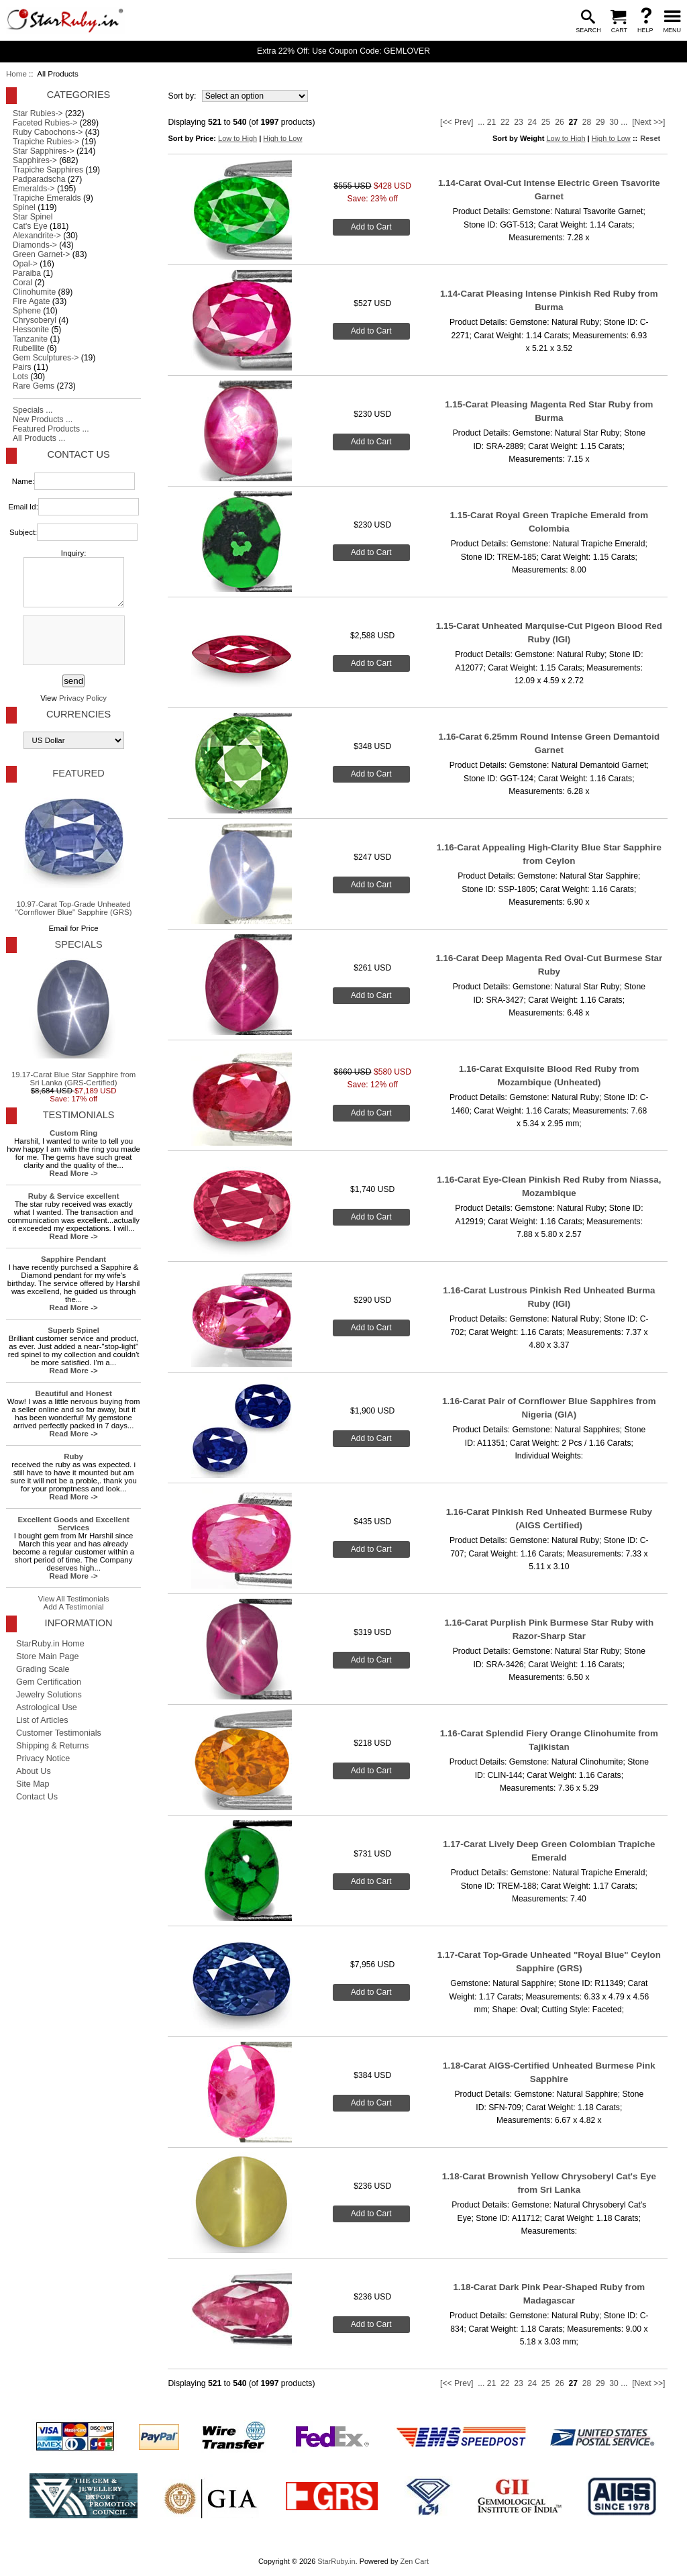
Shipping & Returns (52, 1745)
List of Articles (42, 1720)
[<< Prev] (456, 122)
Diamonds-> (35, 245)
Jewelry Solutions (49, 1694)
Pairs (22, 367)
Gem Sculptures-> (45, 357)
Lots (20, 376)
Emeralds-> (34, 188)
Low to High (237, 138)
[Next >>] (648, 122)
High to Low (282, 138)
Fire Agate (31, 301)
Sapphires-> (35, 160)
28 (587, 122)
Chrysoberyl (34, 320)
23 (518, 122)
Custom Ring (73, 1133)
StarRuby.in (336, 2561)
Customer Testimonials (58, 1733)
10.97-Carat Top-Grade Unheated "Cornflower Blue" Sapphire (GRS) (73, 851)
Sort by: (183, 96)
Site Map (33, 1784)
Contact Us (78, 454)
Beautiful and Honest (73, 1393)
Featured (78, 773)
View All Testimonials (73, 1599)
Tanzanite (30, 339)
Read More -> (74, 1173)
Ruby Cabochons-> (48, 132)
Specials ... (32, 410)
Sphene (27, 310)
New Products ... (42, 419)
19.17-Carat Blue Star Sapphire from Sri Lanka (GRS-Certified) (73, 1022)
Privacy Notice (43, 1758)
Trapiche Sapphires (48, 170)
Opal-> (25, 263)
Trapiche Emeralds (47, 198)
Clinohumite (34, 292)
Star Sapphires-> (43, 151)
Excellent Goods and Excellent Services (73, 1524)
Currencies (78, 714)
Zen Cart (414, 2561)
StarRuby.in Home (50, 1643)
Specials (78, 944)
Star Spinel (32, 216)
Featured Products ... (51, 429)
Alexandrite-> (37, 235)
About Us (33, 1771)
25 (546, 122)
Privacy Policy (83, 698)
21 (491, 122)
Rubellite (28, 348)
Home (16, 74)
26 (559, 122)
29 (600, 122)
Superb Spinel (73, 1330)
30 (614, 122)
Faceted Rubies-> (45, 123)
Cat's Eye (30, 226)
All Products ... (39, 438)
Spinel (24, 207)
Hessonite (31, 329)
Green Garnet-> (41, 254)
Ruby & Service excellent (73, 1196)
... (481, 122)
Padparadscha (39, 179)
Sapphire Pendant (73, 1259)
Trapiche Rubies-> (46, 141)
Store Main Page (47, 1656)
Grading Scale (43, 1669)
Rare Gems (33, 386)
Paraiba (27, 273)
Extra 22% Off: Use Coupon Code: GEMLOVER (343, 51)
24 (532, 122)
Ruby (73, 1456)
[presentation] (72, 641)
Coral (22, 282)
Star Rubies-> (38, 113)
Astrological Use (46, 1707)
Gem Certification (48, 1682)
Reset (650, 138)
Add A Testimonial (74, 1607)
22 (505, 122)
